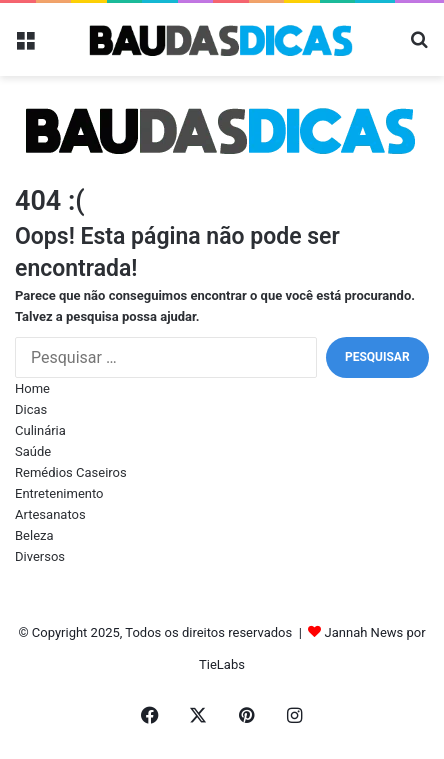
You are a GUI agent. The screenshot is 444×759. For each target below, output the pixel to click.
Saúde (33, 451)
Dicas (31, 409)
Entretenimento (59, 493)
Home (32, 388)
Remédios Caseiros (71, 472)
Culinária (40, 430)
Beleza (34, 535)
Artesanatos (50, 514)
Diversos (40, 556)
